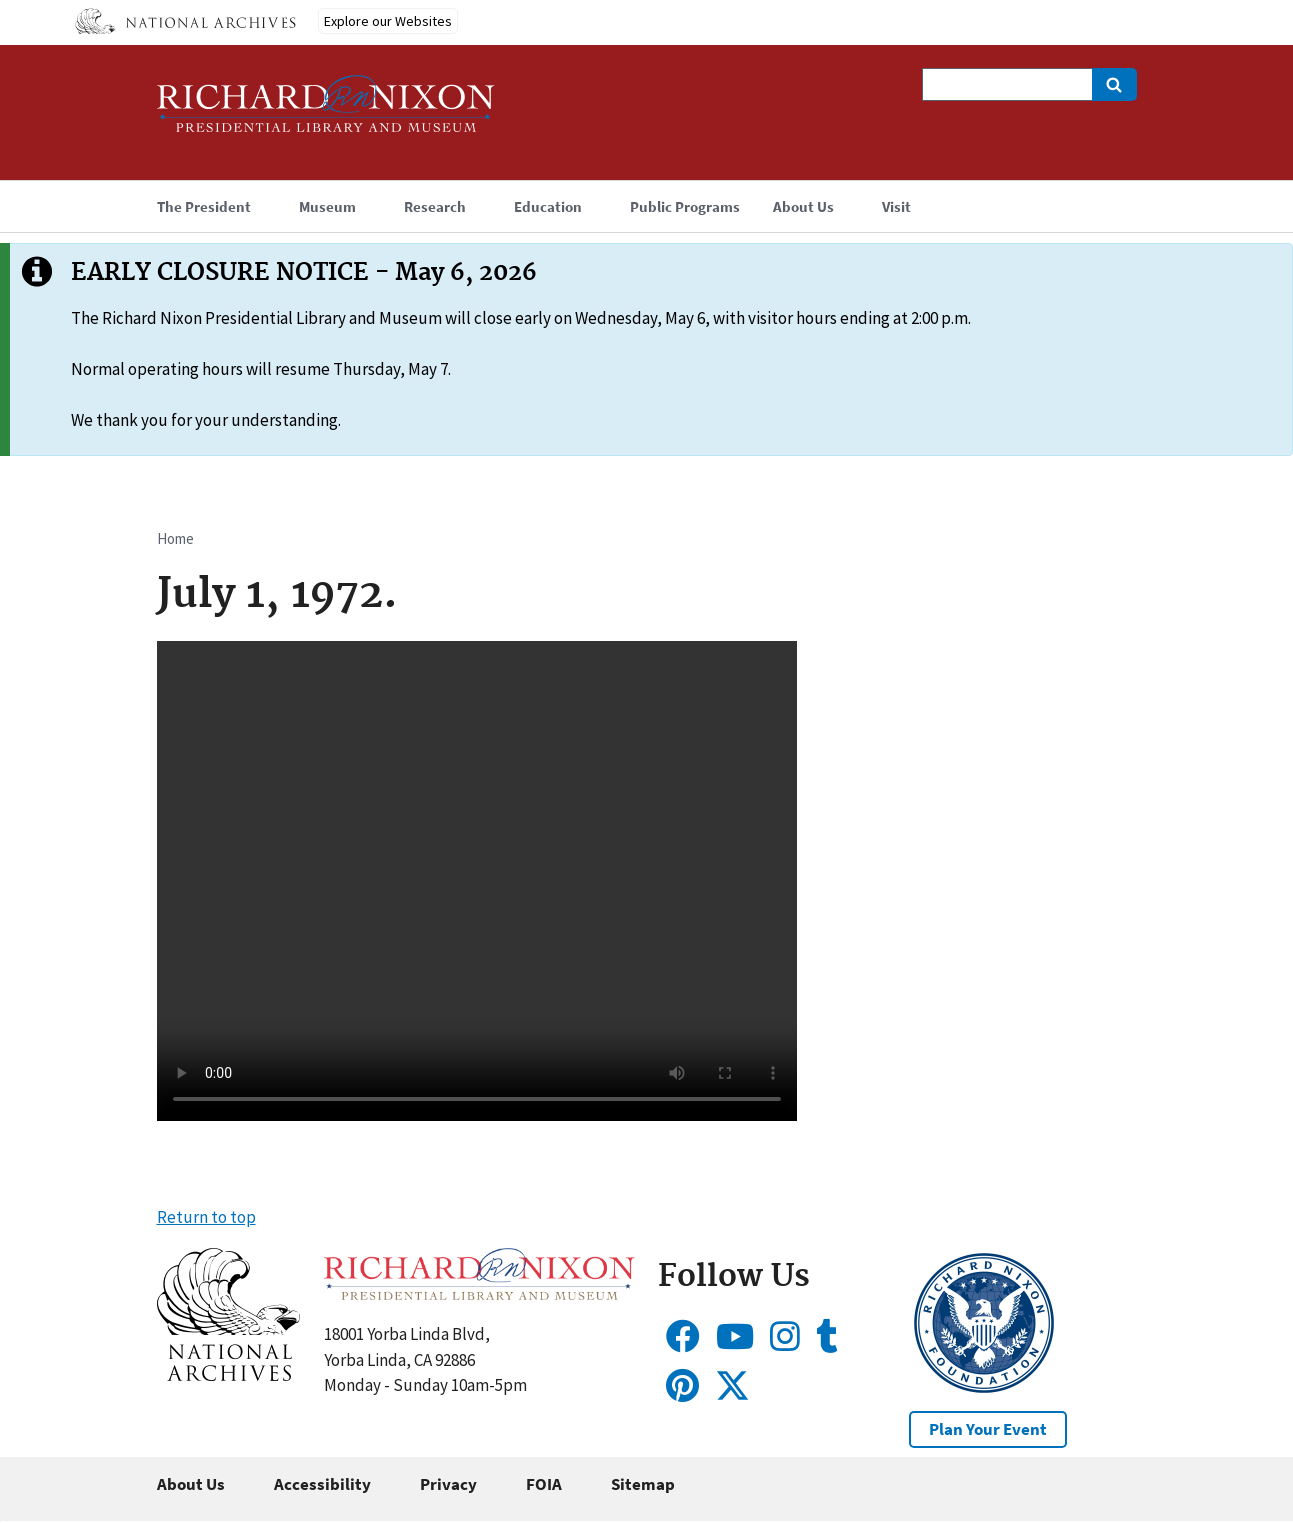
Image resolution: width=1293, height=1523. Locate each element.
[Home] (326, 112)
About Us (191, 1484)
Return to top (206, 1217)
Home (175, 538)
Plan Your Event (988, 1429)
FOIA (544, 1484)
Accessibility (322, 1484)
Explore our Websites (388, 21)
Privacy (448, 1484)
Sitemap (643, 1484)
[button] (228, 1375)
